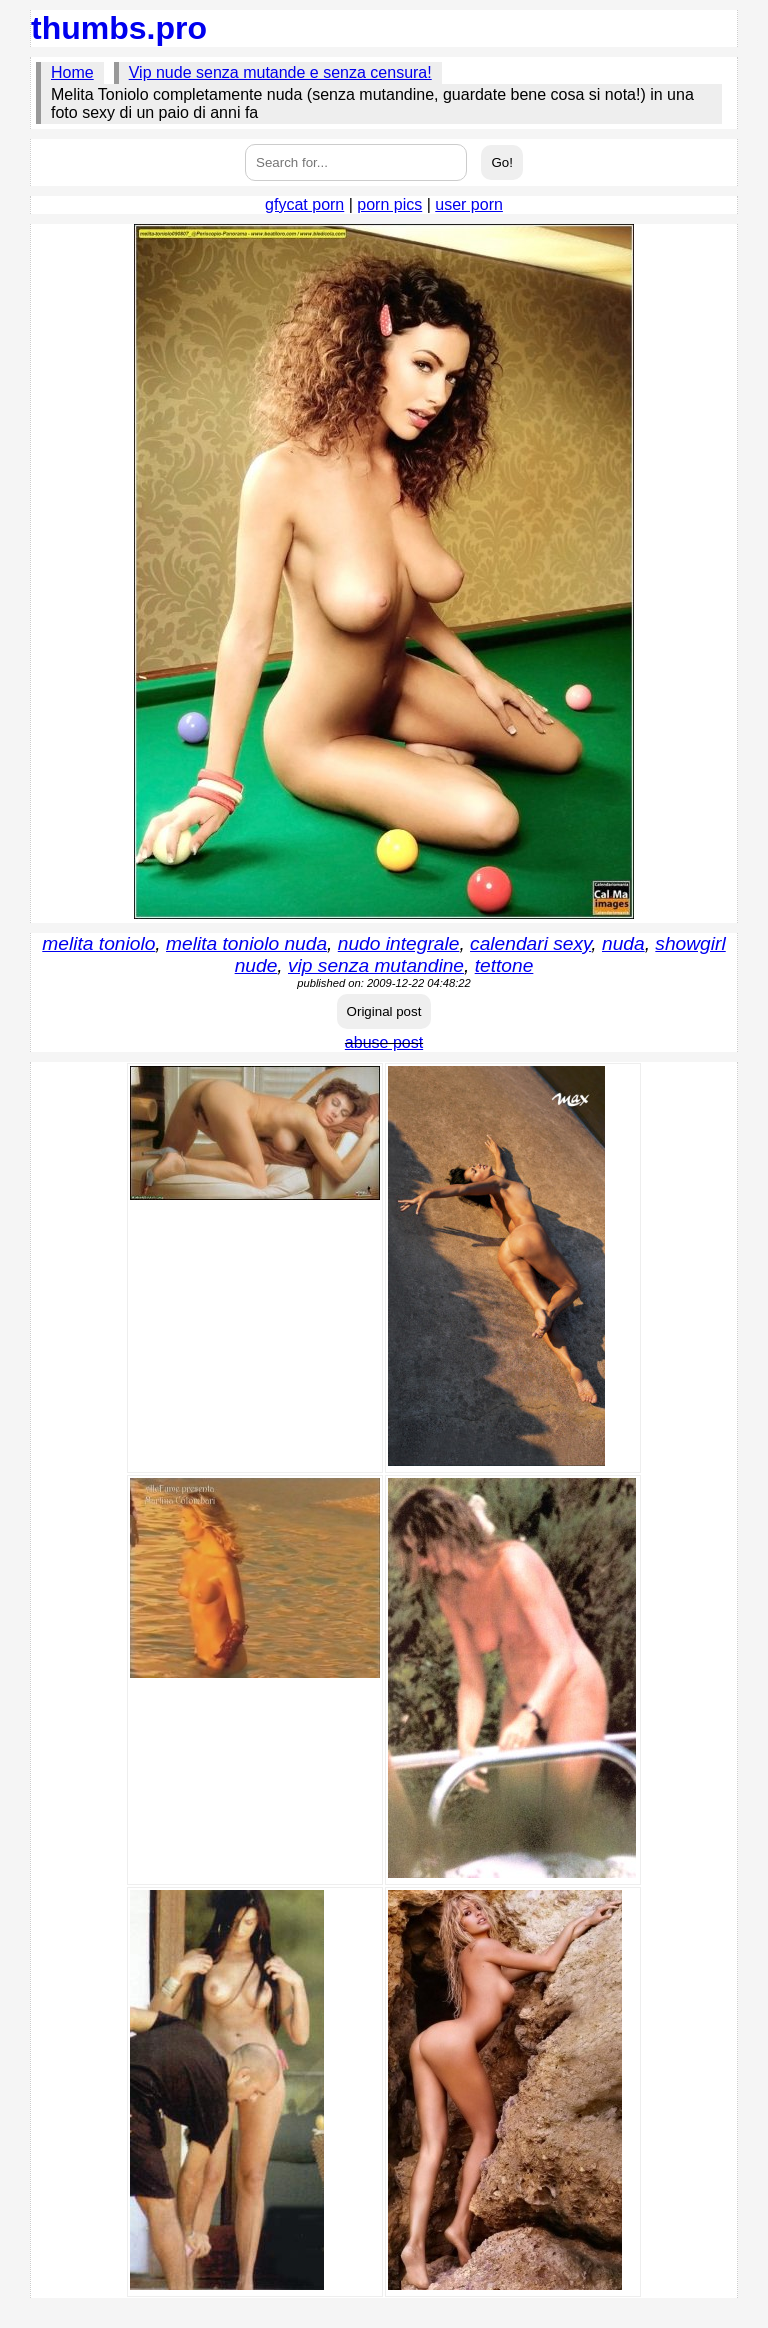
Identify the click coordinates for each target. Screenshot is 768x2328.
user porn (469, 204)
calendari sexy (530, 943)
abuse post (384, 1042)
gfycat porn (304, 204)
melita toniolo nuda (246, 943)
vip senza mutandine (376, 965)
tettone (504, 965)
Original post (384, 1011)
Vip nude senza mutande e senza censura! (280, 72)
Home (72, 72)
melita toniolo (98, 943)
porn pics (389, 204)
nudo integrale (399, 943)
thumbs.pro (119, 28)
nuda (623, 943)
